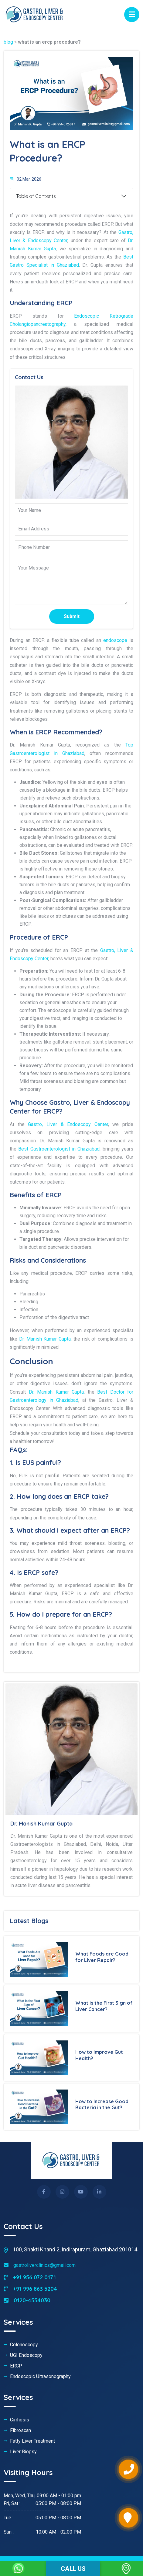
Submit (72, 616)
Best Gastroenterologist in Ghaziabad (59, 1149)
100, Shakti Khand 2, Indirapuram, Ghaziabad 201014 (75, 2249)
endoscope (115, 640)
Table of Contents (36, 196)
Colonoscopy (24, 2344)
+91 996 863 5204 (30, 2288)
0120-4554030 (27, 2300)
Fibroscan (20, 2430)
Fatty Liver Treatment (32, 2441)
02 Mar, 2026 (25, 179)
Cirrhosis (19, 2419)
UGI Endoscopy (26, 2355)
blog (8, 42)
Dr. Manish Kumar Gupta (45, 1339)
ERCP (16, 2366)
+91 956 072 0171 (30, 2277)
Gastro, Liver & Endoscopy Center (68, 1124)
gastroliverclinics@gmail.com (40, 2265)
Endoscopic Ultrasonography (40, 2376)
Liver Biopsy (23, 2451)
